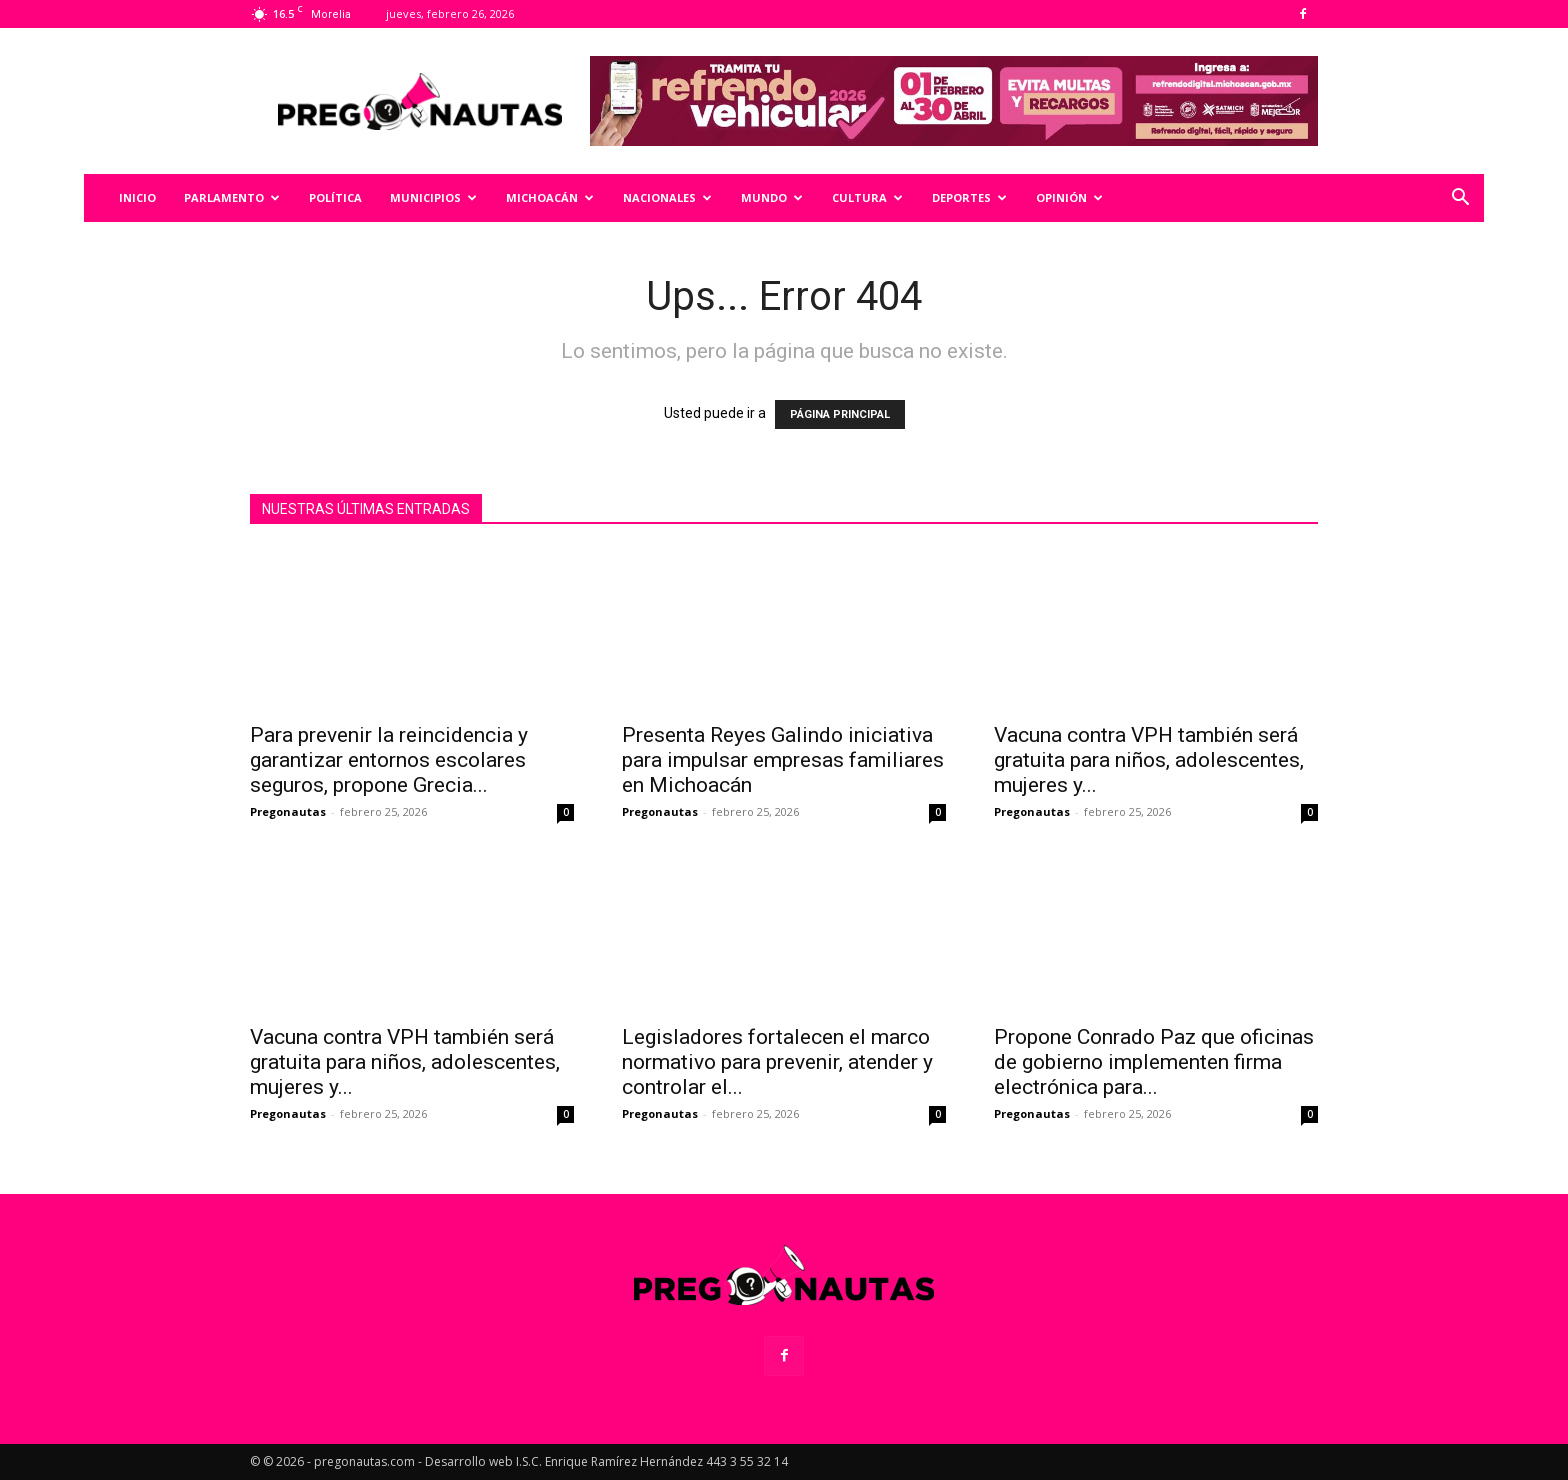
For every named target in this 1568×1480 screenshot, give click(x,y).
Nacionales (667, 197)
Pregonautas (288, 811)
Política (335, 197)
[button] (1460, 199)
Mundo (772, 197)
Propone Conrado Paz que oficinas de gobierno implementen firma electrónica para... (1154, 1062)
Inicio (137, 197)
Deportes (969, 197)
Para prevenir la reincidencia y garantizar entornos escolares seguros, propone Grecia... (389, 760)
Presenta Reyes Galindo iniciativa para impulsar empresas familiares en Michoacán (783, 760)
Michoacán (550, 197)
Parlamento (232, 197)
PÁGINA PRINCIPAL (840, 414)
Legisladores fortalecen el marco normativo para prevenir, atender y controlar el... (777, 1062)
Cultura (867, 197)
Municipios (433, 197)
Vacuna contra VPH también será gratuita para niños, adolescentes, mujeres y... (1149, 760)
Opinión (1069, 197)
